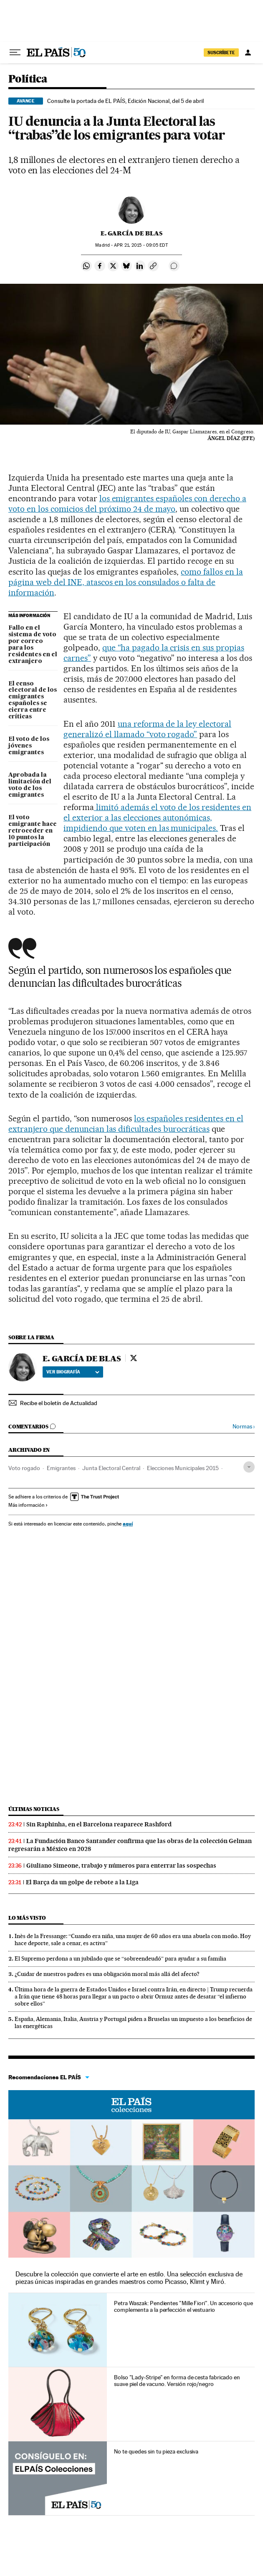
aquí (128, 1524)
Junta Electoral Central (111, 1468)
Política (27, 79)
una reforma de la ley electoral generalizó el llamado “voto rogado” (147, 729)
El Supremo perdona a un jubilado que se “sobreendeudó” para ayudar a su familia (120, 1958)
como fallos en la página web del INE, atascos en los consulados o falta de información (125, 582)
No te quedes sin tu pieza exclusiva (156, 2451)
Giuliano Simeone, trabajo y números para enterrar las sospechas (121, 1865)
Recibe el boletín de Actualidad (58, 1403)
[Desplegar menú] (15, 52)
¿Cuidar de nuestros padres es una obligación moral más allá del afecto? (107, 1974)
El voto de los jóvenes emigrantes (28, 745)
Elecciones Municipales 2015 (183, 1468)
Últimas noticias (33, 1809)
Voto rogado (24, 1468)
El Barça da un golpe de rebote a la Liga (82, 1882)
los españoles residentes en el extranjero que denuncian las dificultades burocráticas (125, 1123)
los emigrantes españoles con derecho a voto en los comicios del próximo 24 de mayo (127, 503)
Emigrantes (61, 1468)
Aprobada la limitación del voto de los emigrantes (29, 785)
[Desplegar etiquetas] (249, 1467)
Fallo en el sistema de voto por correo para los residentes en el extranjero (32, 644)
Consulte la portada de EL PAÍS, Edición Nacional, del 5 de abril (125, 101)
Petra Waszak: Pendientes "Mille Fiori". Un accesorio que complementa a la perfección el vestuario (183, 2306)
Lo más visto (27, 1918)
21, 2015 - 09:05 (140, 245)
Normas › (244, 1426)
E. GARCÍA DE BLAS (131, 233)
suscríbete (221, 52)
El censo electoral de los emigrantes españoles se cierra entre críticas (32, 700)
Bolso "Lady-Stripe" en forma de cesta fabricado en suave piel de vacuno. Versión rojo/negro (177, 2380)
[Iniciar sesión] (248, 52)
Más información (28, 1505)
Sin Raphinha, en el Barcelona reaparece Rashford (99, 1824)
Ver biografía (72, 1372)
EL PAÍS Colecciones (131, 2104)
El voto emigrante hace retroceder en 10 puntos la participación (32, 831)
